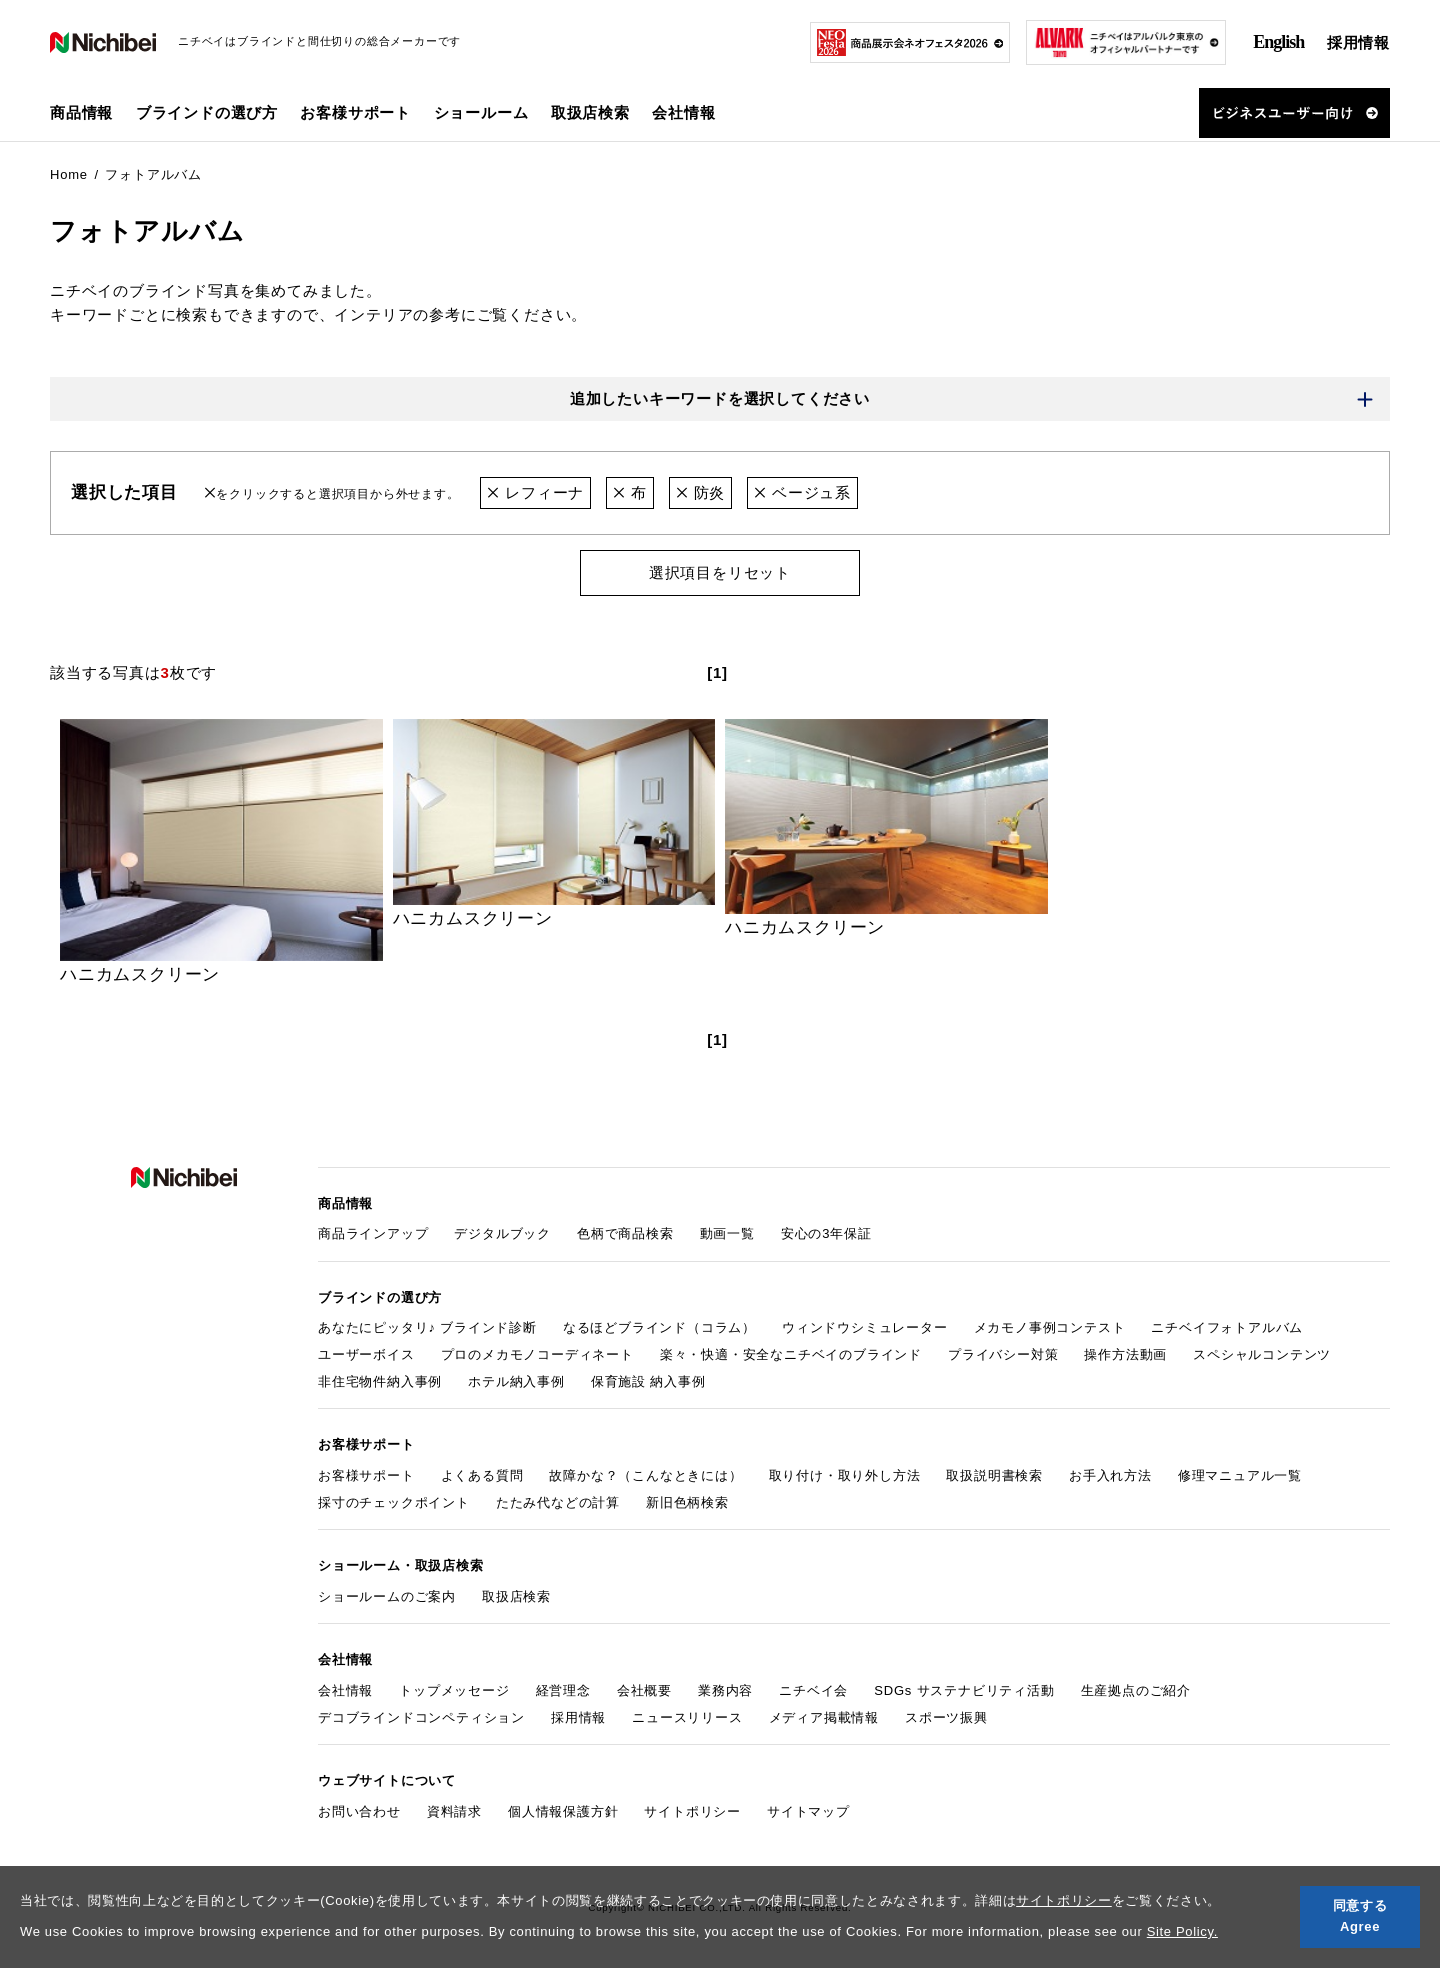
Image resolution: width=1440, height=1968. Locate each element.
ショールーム (481, 112)
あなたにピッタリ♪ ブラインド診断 (427, 1327)
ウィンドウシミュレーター (865, 1327)
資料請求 (454, 1811)
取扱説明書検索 (994, 1475)
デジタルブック (502, 1233)
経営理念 (563, 1690)
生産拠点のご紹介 (1136, 1690)
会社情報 (345, 1690)
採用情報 (1358, 42)
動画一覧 (727, 1233)
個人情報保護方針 (563, 1811)
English (1278, 42)
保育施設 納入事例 (648, 1381)
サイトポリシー (1064, 1900)
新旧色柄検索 (687, 1502)
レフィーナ (535, 492)
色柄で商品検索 (625, 1233)
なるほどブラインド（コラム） (659, 1327)
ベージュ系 (802, 492)
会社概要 (644, 1690)
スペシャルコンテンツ (1262, 1354)
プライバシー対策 (1003, 1354)
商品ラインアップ (373, 1233)
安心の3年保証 (826, 1233)
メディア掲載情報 (824, 1717)
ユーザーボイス (366, 1354)
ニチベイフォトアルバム (1227, 1327)
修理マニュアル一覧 (1240, 1475)
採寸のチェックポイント (394, 1502)
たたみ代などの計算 (558, 1502)
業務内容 (725, 1690)
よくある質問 (482, 1475)
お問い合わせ (359, 1811)
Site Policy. (1182, 1931)
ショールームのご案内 (387, 1596)
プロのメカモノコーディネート (537, 1354)
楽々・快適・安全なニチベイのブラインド (791, 1354)
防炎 (700, 492)
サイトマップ (808, 1811)
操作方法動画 (1125, 1354)
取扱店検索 (590, 112)
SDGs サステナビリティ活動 (964, 1690)
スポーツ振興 (946, 1717)
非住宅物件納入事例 (380, 1381)
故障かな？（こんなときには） (645, 1475)
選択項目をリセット (720, 572)
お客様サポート (366, 1475)
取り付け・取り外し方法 (845, 1475)
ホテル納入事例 (516, 1381)
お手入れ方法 (1110, 1475)
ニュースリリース (687, 1717)
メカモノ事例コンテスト (1050, 1327)
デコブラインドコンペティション (421, 1717)
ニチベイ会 (813, 1690)
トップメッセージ (454, 1690)
